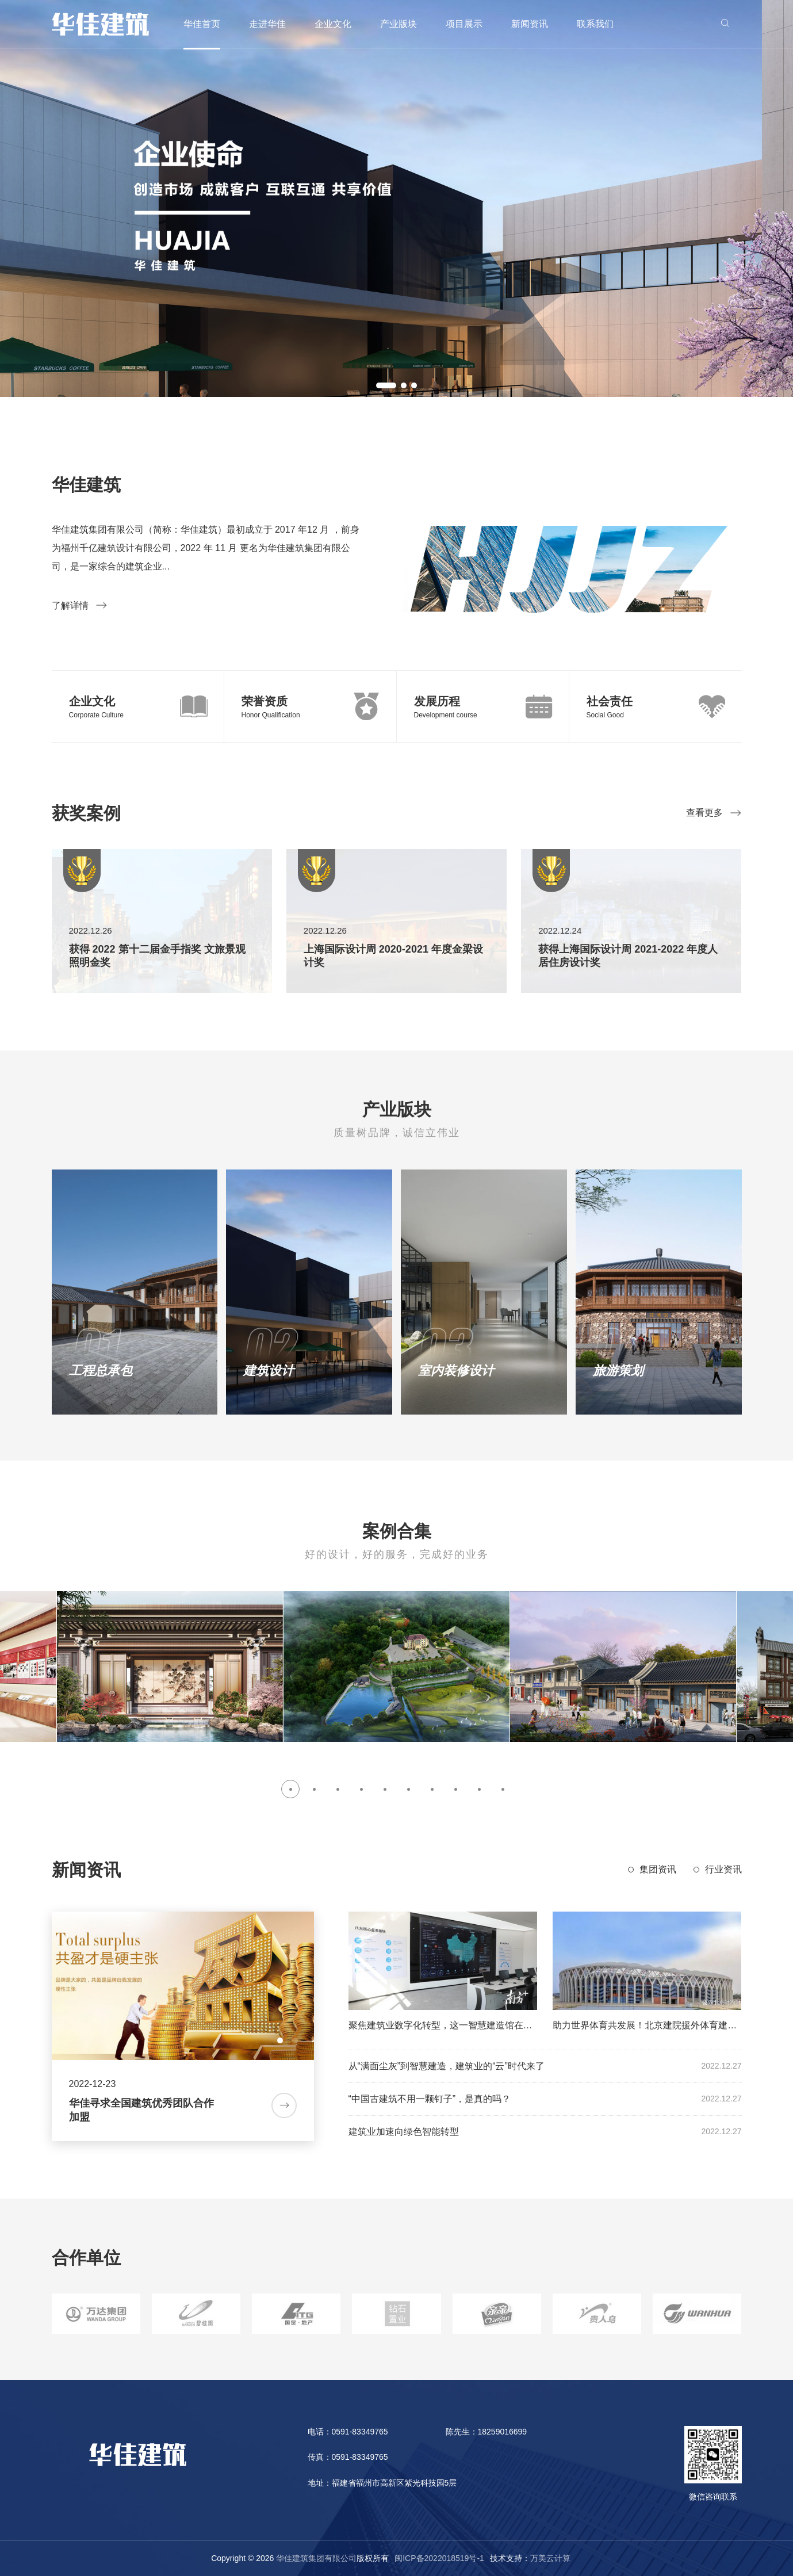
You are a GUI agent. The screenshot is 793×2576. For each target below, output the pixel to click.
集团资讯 (657, 1869)
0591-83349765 (360, 2431)
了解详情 (80, 605)
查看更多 (714, 812)
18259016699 (502, 2431)
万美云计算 (550, 2558)
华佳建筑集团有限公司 (316, 2558)
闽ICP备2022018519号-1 (439, 2558)
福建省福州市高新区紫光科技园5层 (394, 2482)
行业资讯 (723, 1869)
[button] (386, 385)
